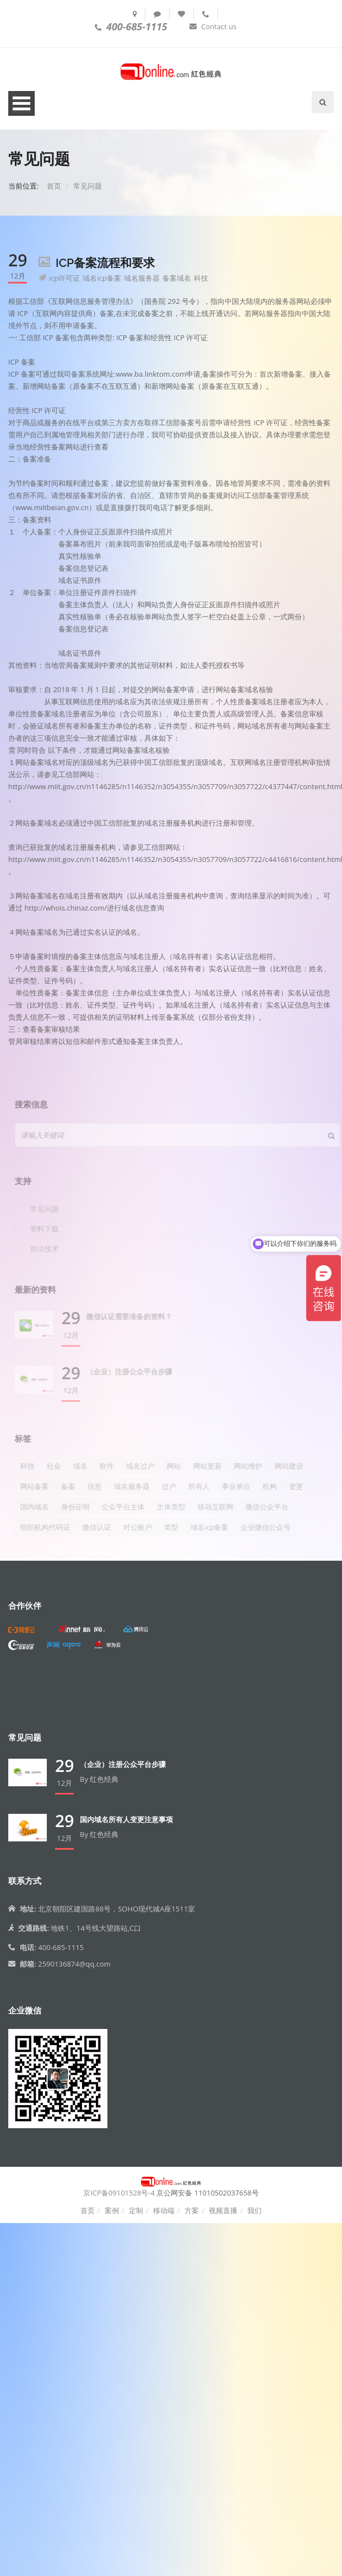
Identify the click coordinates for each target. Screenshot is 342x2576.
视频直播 (223, 2210)
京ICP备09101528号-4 (119, 2193)
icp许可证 (64, 278)
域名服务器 (142, 278)
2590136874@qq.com (74, 1964)
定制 (136, 2210)
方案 (191, 2210)
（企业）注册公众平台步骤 (123, 1764)
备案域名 (176, 278)
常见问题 (87, 186)
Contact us (218, 26)
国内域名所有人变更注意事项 (126, 1819)
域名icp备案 (102, 278)
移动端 (164, 2210)
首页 (54, 186)
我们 (254, 2210)
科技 (201, 278)
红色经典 (104, 1779)
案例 (112, 2210)
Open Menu (21, 104)
